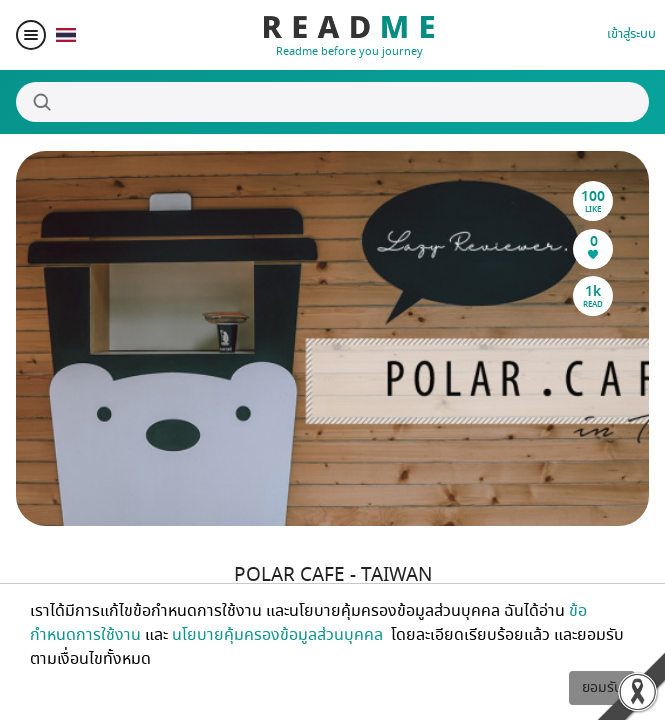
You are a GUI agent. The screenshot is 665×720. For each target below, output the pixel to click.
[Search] (332, 102)
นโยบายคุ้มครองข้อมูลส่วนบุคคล (279, 635)
